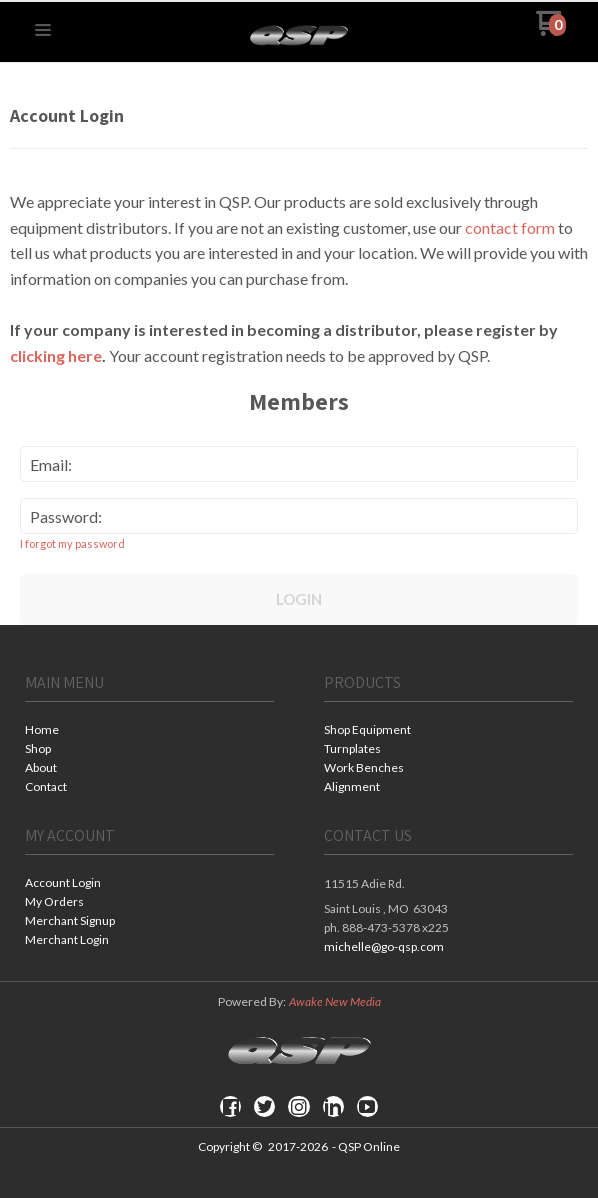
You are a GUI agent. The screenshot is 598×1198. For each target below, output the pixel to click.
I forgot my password (72, 543)
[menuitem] (149, 731)
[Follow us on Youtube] (367, 1107)
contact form (510, 227)
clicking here (56, 355)
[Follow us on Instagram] (299, 1107)
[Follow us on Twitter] (265, 1107)
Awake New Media (335, 1001)
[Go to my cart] (551, 30)
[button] (43, 31)
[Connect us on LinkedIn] (333, 1107)
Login (299, 599)
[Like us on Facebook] (231, 1107)
